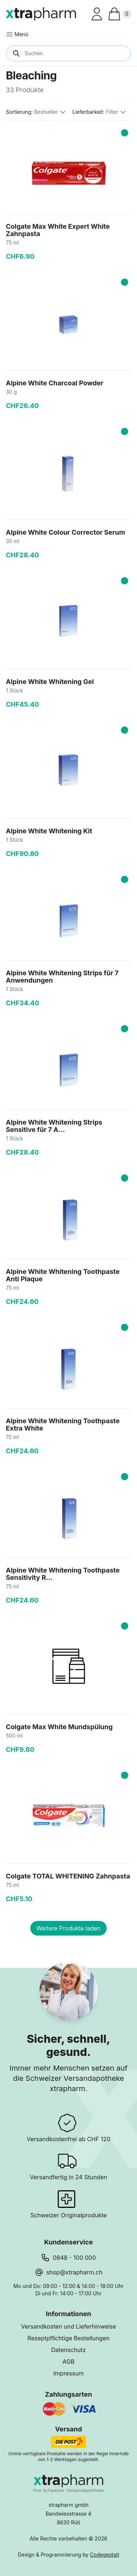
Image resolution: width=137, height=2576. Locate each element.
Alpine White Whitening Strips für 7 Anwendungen (62, 976)
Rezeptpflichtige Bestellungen (68, 2338)
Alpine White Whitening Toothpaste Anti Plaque (62, 1275)
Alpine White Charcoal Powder (54, 383)
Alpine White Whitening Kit (49, 831)
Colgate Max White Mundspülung (59, 1727)
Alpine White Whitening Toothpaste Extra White (62, 1424)
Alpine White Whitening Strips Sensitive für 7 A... (54, 1125)
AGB (68, 2361)
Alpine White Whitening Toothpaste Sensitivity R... (62, 1573)
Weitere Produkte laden (68, 1928)
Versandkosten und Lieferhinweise (68, 2326)
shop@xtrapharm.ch (74, 2272)
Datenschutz (68, 2349)
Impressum (68, 2373)
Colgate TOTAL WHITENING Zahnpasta (68, 1876)
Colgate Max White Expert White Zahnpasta (58, 230)
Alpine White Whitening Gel (50, 681)
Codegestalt (104, 2554)
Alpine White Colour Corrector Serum (65, 532)
